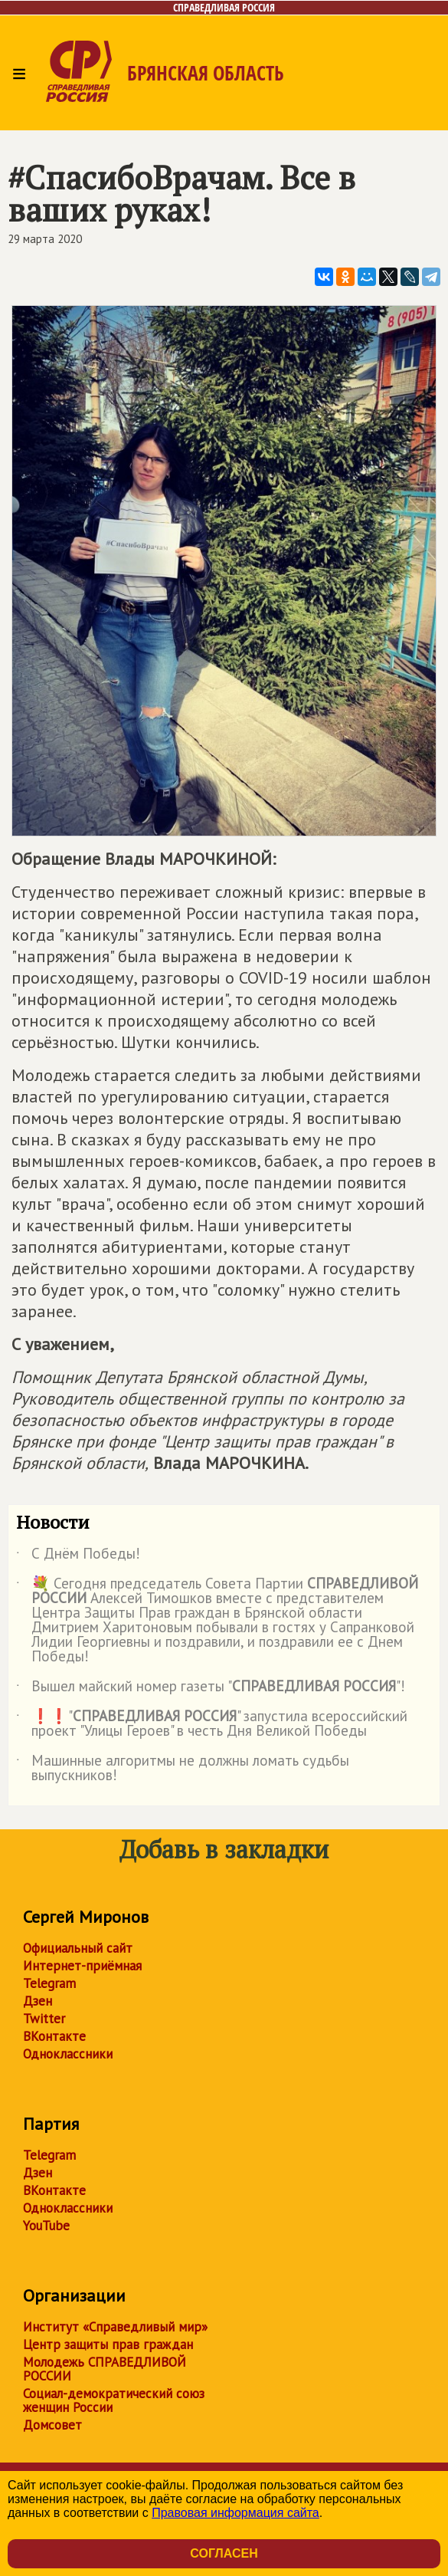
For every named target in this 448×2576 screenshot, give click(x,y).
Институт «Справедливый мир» (115, 2327)
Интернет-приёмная (82, 1966)
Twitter (44, 2019)
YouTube (46, 2226)
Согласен (223, 2553)
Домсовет (52, 2425)
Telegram (49, 1983)
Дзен (37, 2001)
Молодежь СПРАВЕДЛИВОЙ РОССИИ (104, 2369)
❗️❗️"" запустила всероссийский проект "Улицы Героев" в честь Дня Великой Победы (211, 1724)
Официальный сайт (77, 1948)
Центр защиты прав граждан (108, 2344)
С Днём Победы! (78, 1556)
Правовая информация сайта (235, 2512)
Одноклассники (68, 2054)
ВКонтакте (54, 2036)
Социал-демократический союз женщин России (113, 2400)
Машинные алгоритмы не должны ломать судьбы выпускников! (182, 1768)
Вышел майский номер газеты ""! (210, 1689)
